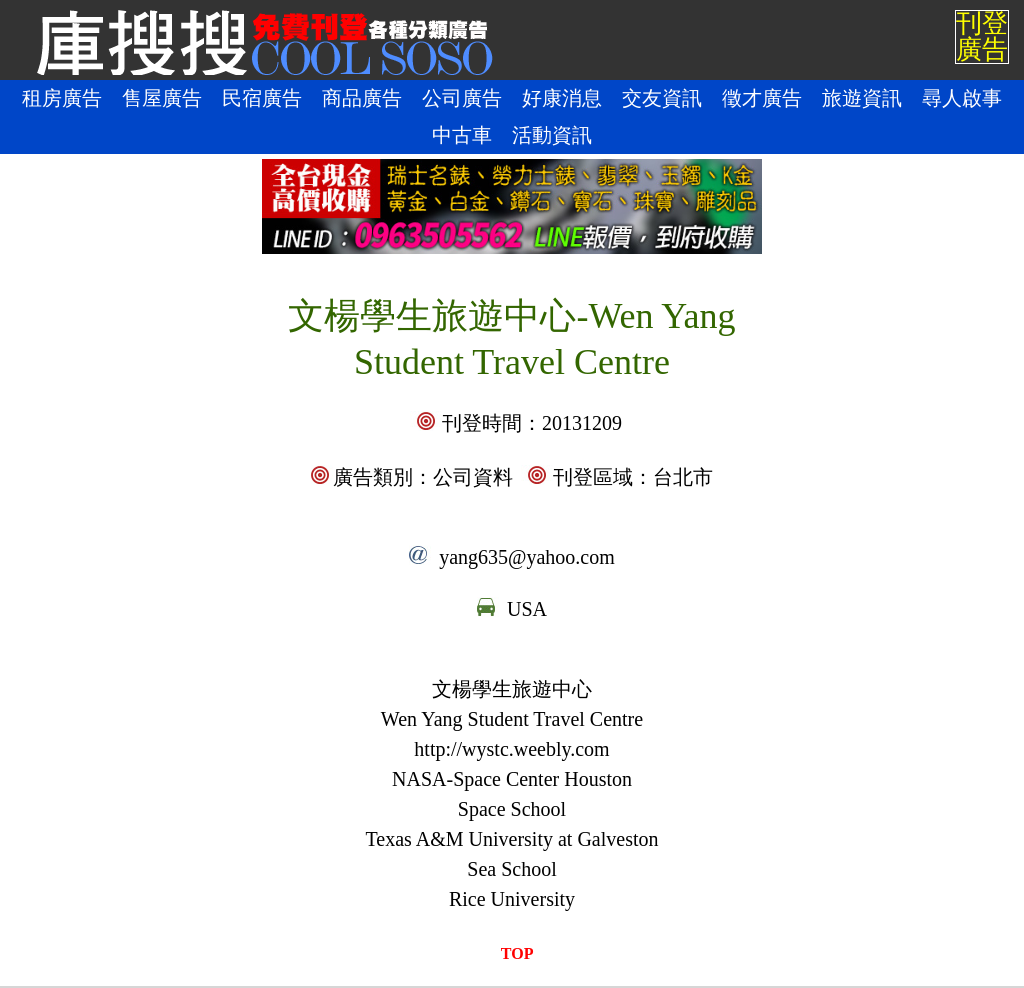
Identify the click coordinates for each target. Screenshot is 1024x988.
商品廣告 (362, 98)
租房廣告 (62, 98)
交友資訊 (662, 98)
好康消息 (562, 98)
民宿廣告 (262, 98)
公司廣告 (462, 98)
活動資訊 (552, 135)
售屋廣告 (162, 98)
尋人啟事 (962, 98)
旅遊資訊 (862, 98)
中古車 (462, 135)
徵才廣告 (762, 98)
